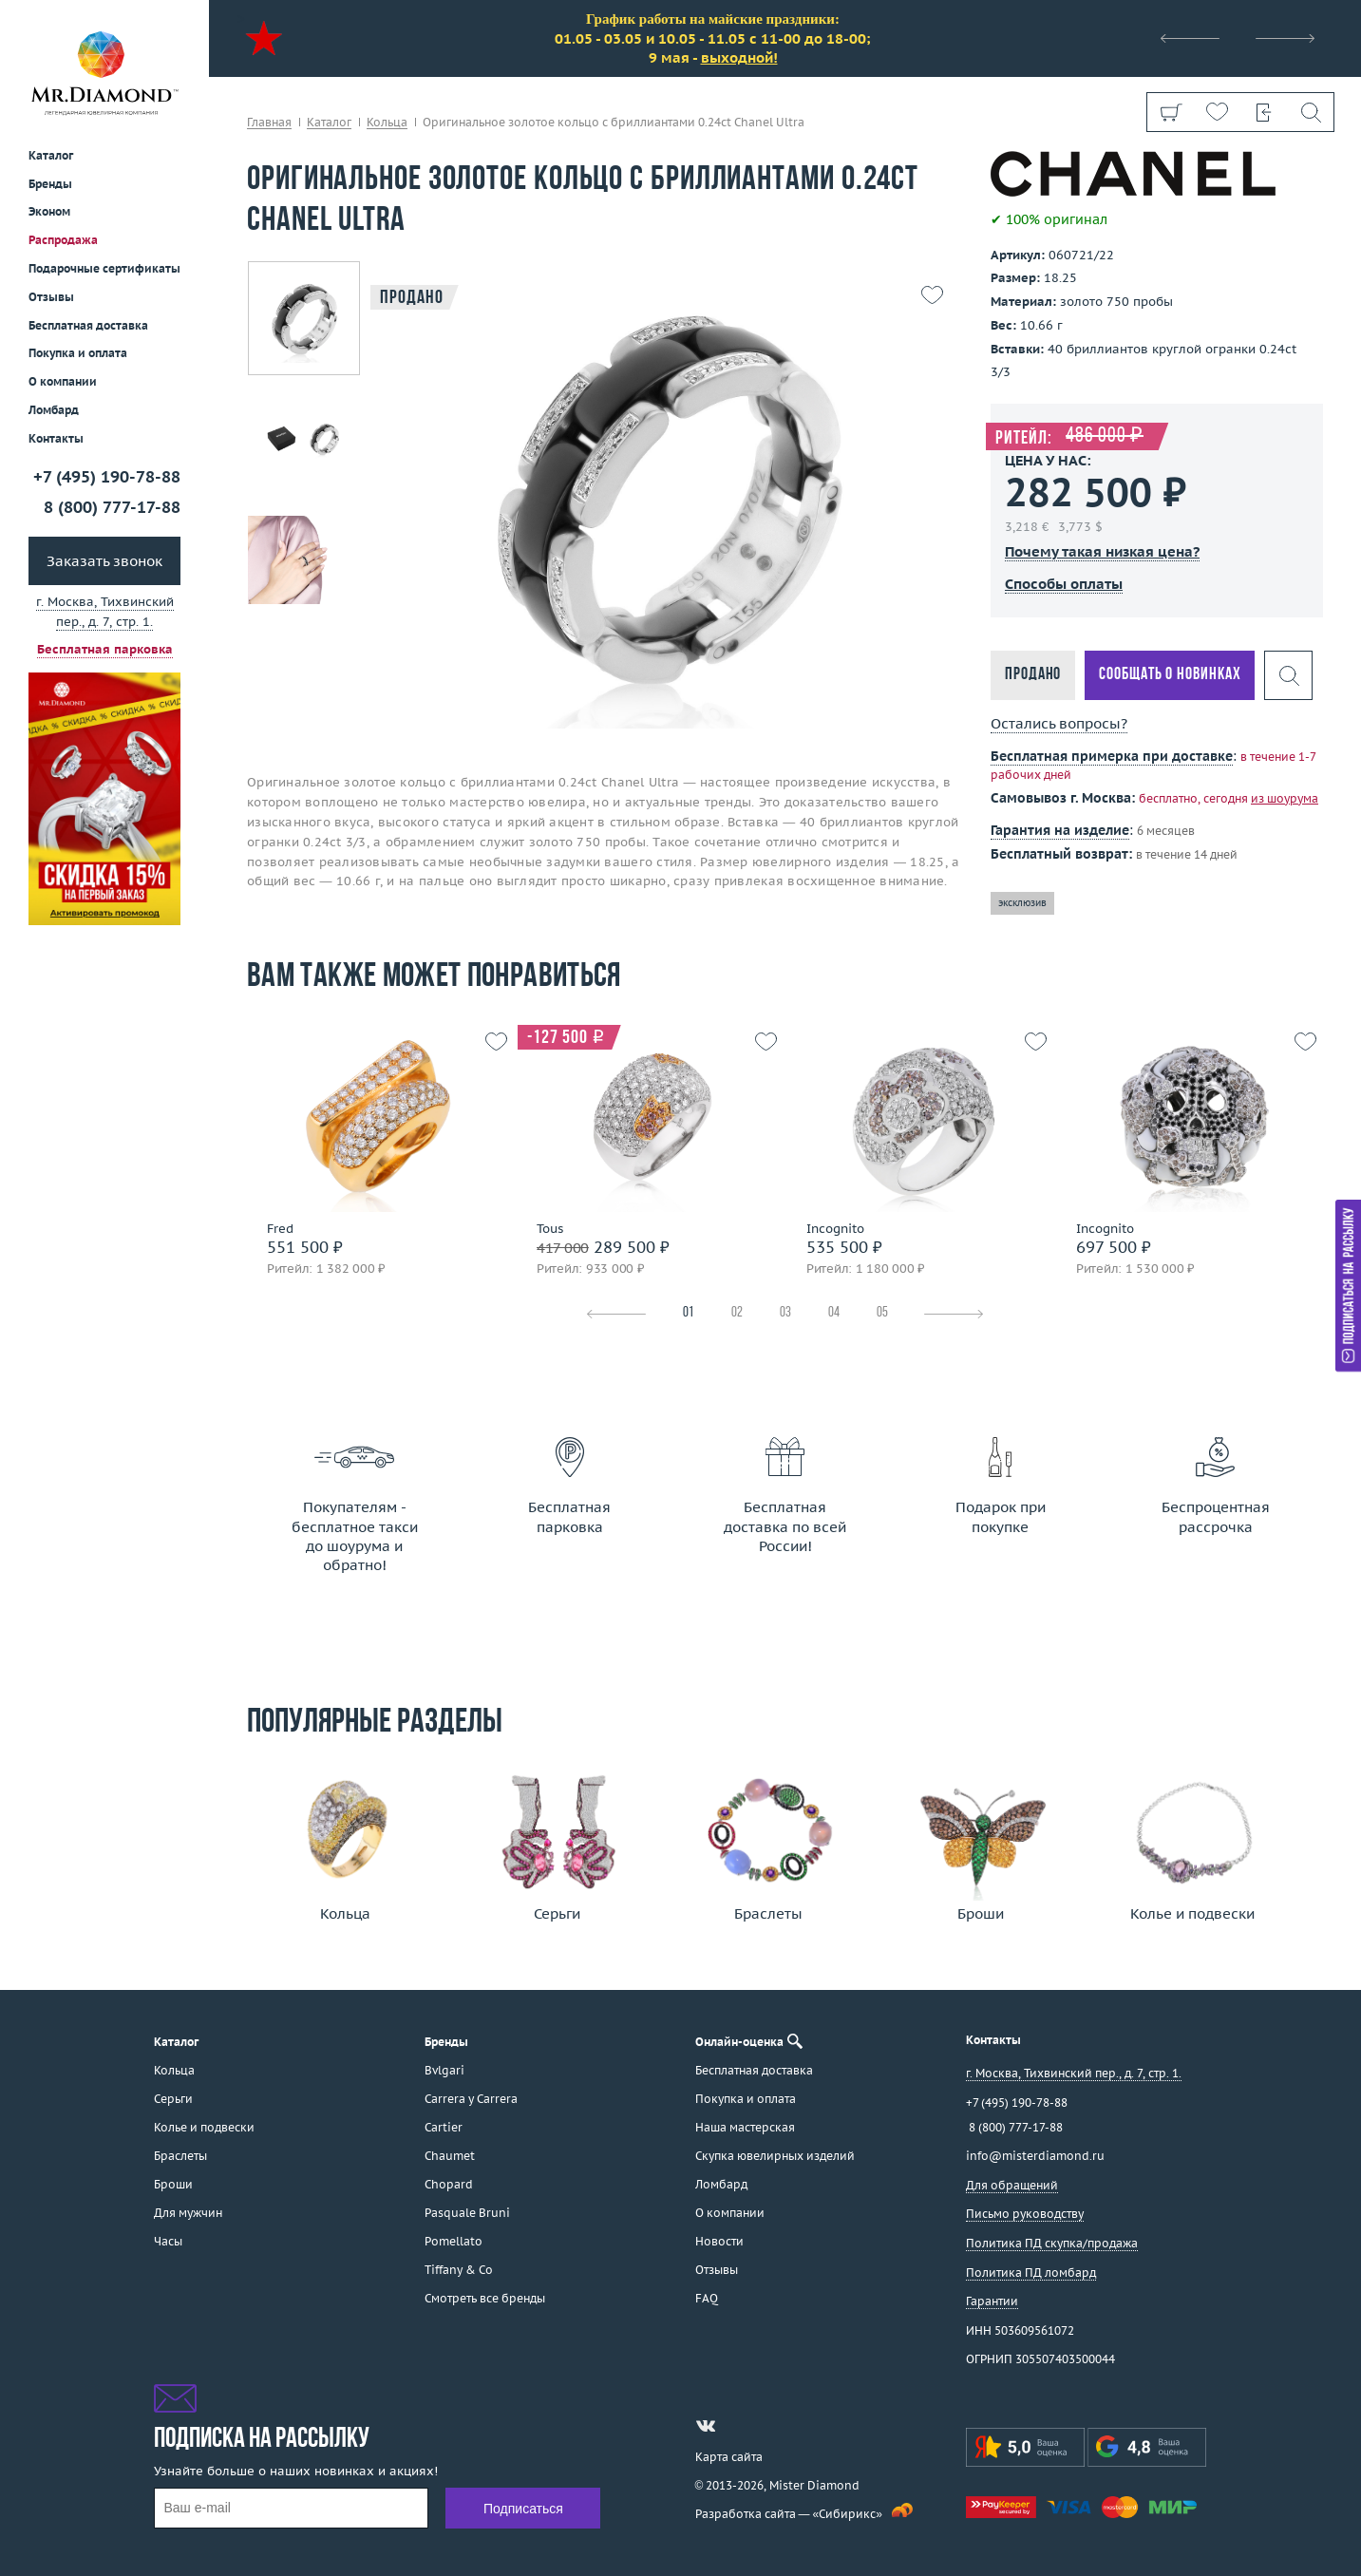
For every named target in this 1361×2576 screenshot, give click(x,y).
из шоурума (1284, 798)
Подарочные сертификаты (104, 268)
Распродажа (63, 240)
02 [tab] (737, 1313)
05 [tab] (882, 1313)
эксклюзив (1022, 903)
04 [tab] (834, 1313)
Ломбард (53, 410)
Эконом (49, 211)
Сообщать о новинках (1169, 675)
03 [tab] (785, 1313)
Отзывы (51, 297)
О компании (62, 381)
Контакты (56, 438)
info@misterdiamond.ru (1035, 2156)
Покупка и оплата (77, 353)
